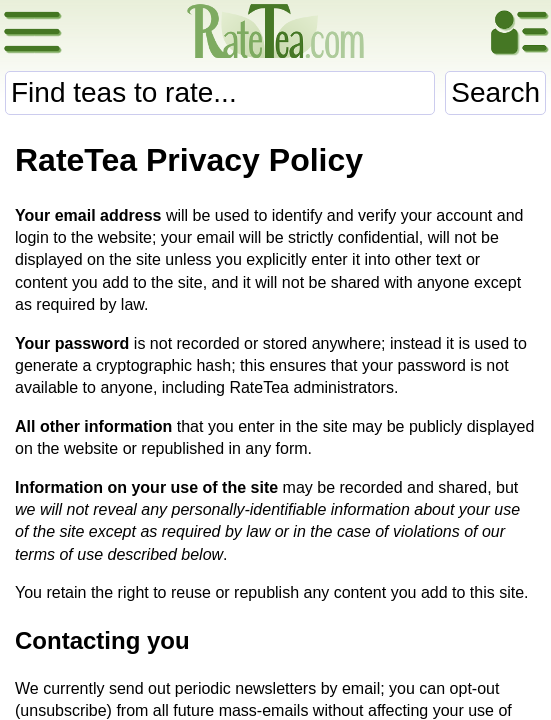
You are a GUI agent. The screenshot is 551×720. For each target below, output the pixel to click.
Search (495, 92)
